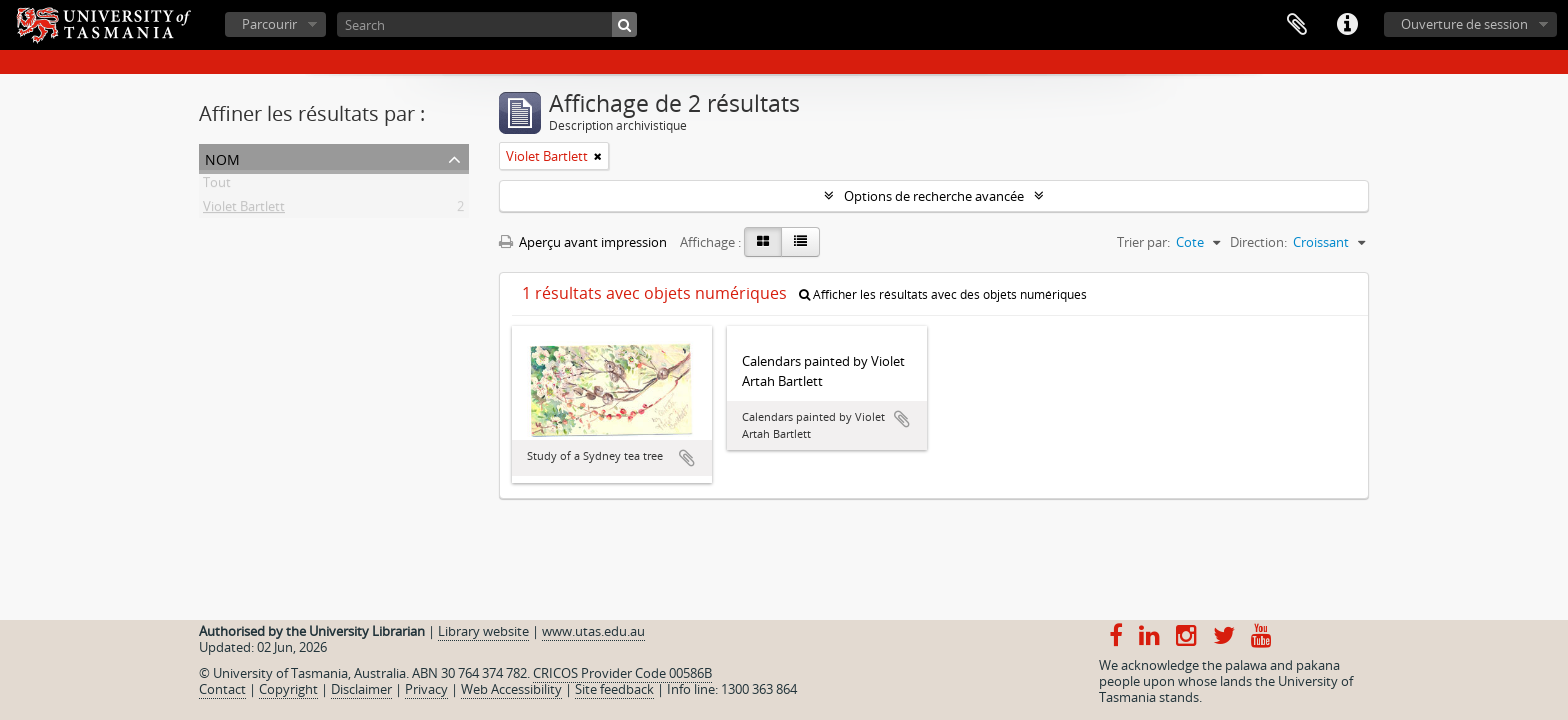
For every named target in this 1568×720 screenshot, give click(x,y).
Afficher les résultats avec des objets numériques (943, 294)
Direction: (1258, 242)
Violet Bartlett (244, 210)
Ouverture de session (1464, 24)
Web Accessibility (511, 689)
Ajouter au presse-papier (687, 458)
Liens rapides (1347, 25)
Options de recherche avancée (934, 196)
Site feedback (614, 689)
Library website (483, 631)
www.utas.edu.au (593, 631)
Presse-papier (1297, 25)
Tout (217, 186)
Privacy (426, 689)
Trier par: (1143, 242)
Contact (222, 689)
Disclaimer (361, 689)
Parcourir (269, 24)
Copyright (288, 689)
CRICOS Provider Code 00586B (622, 673)
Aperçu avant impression (583, 242)
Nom (222, 157)
